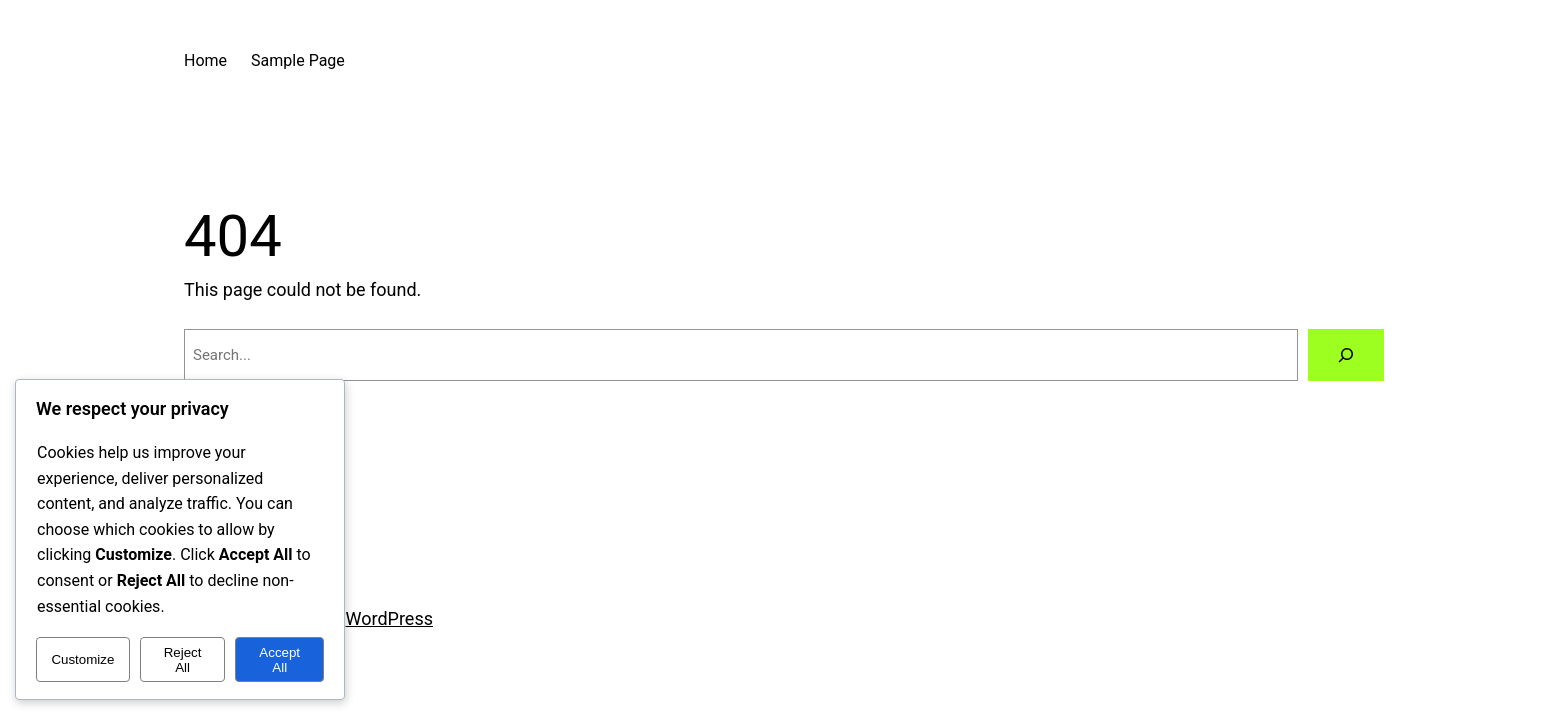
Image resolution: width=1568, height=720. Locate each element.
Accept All (279, 660)
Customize (82, 659)
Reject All (183, 660)
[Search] (1346, 355)
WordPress (389, 618)
